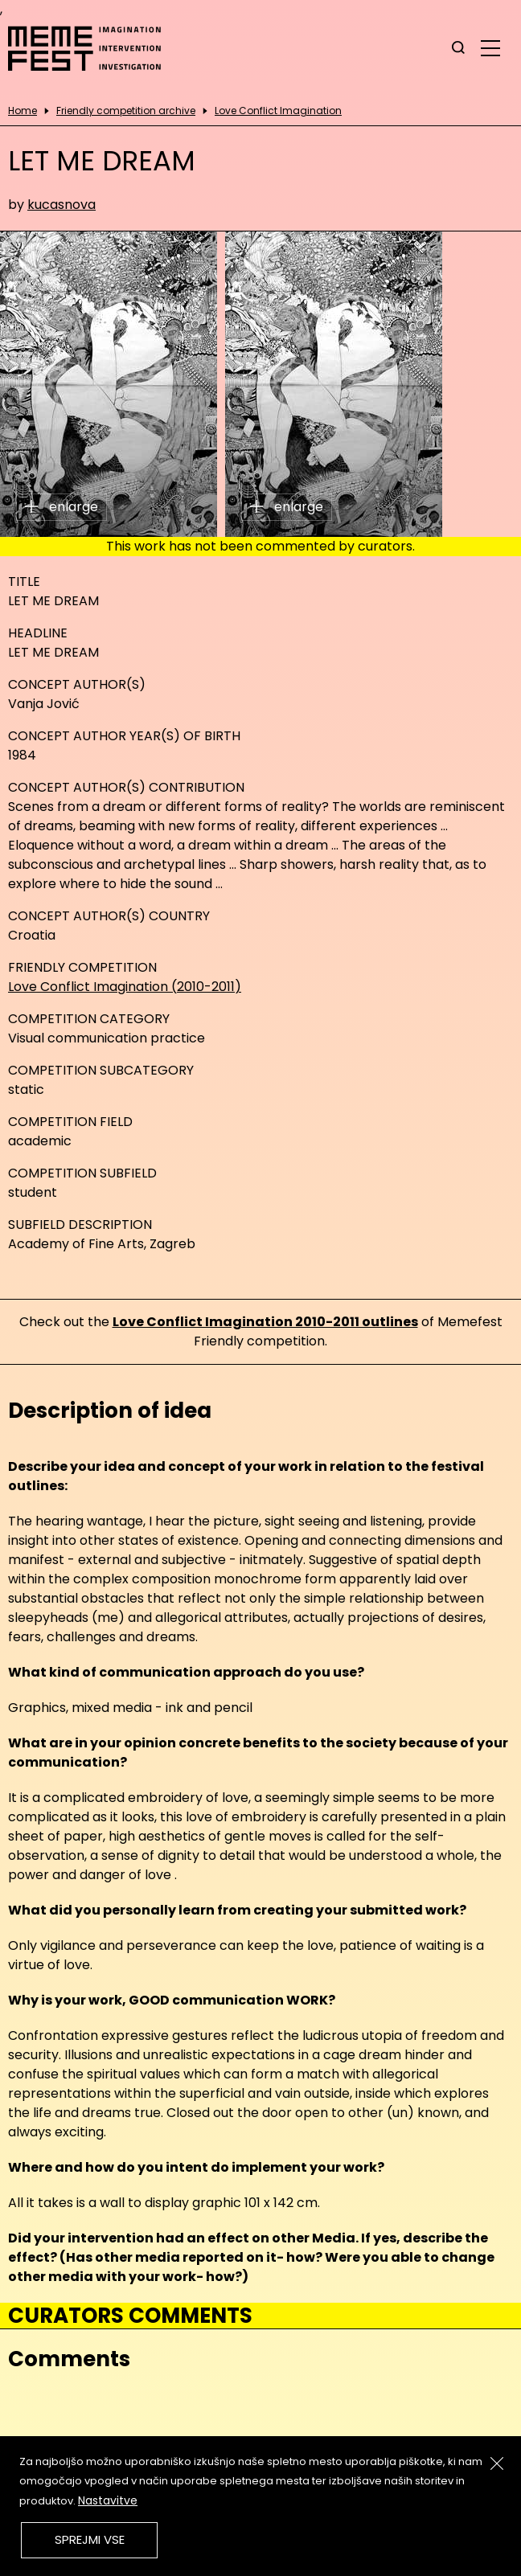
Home (22, 110)
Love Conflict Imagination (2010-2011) (124, 986)
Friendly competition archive (125, 110)
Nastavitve (107, 2500)
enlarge (61, 507)
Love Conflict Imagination (278, 110)
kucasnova (61, 204)
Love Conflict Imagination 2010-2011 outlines (265, 1322)
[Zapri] (497, 2463)
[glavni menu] (490, 47)
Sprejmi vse (90, 2539)
